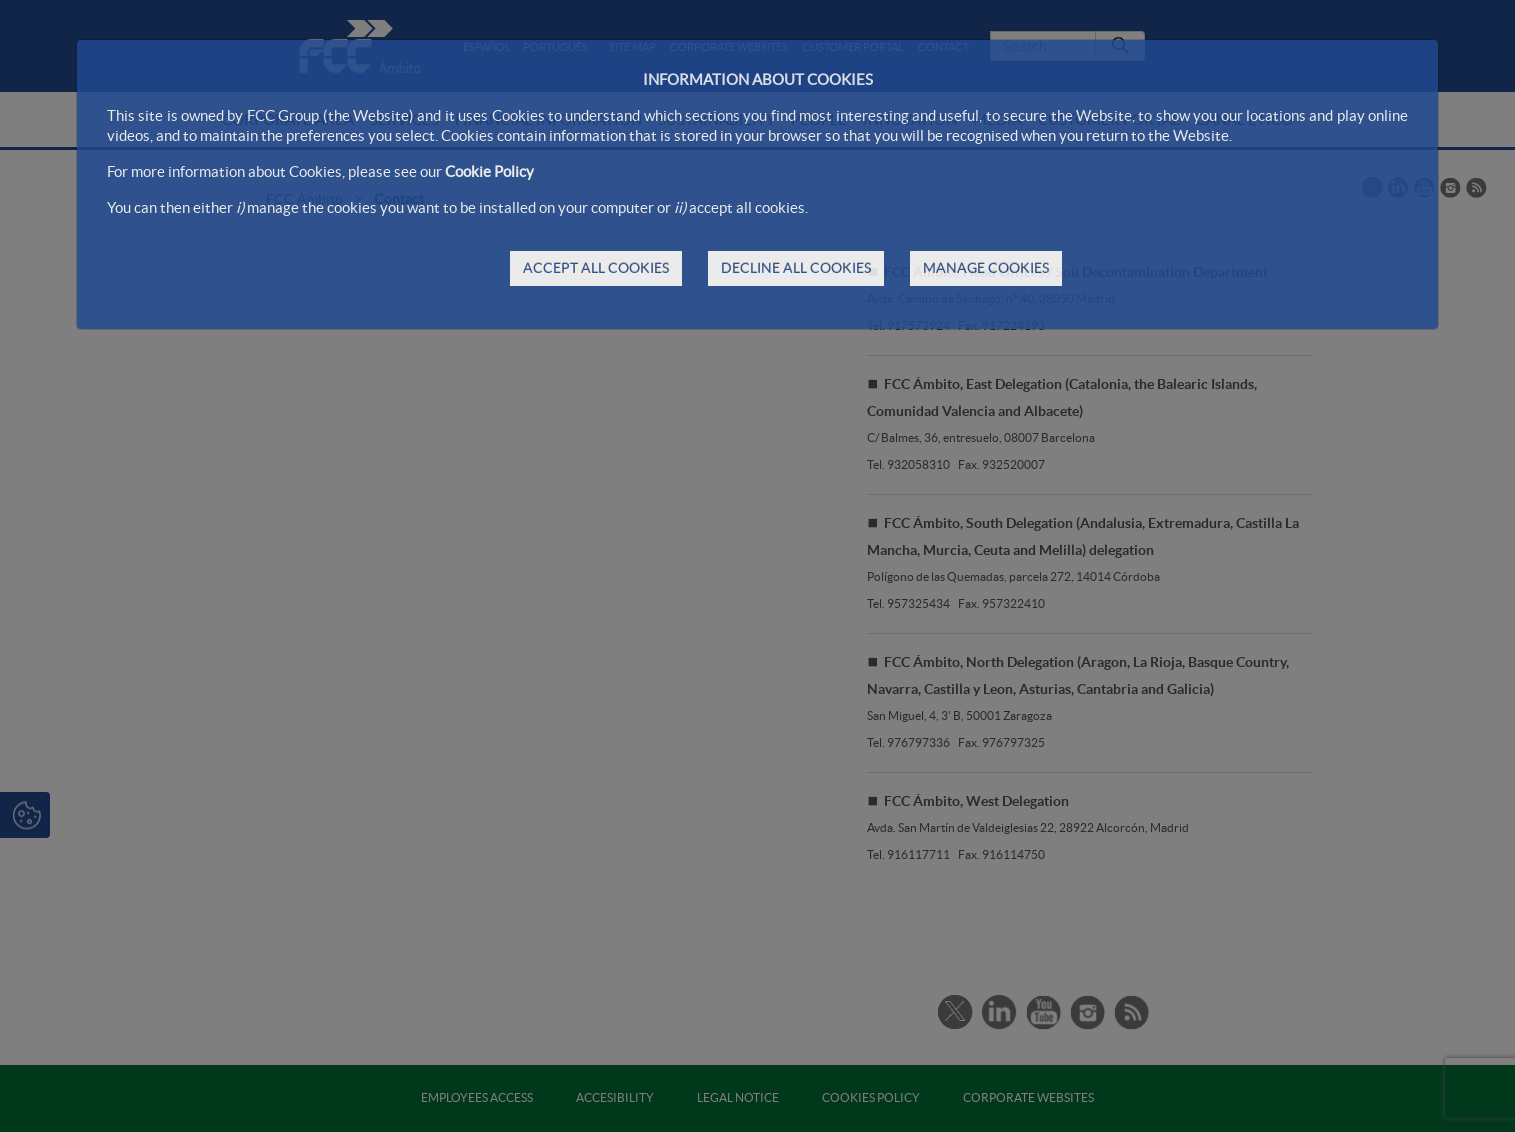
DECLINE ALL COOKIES (796, 268)
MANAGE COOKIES (986, 268)
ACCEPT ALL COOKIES (596, 268)
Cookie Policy (489, 171)
